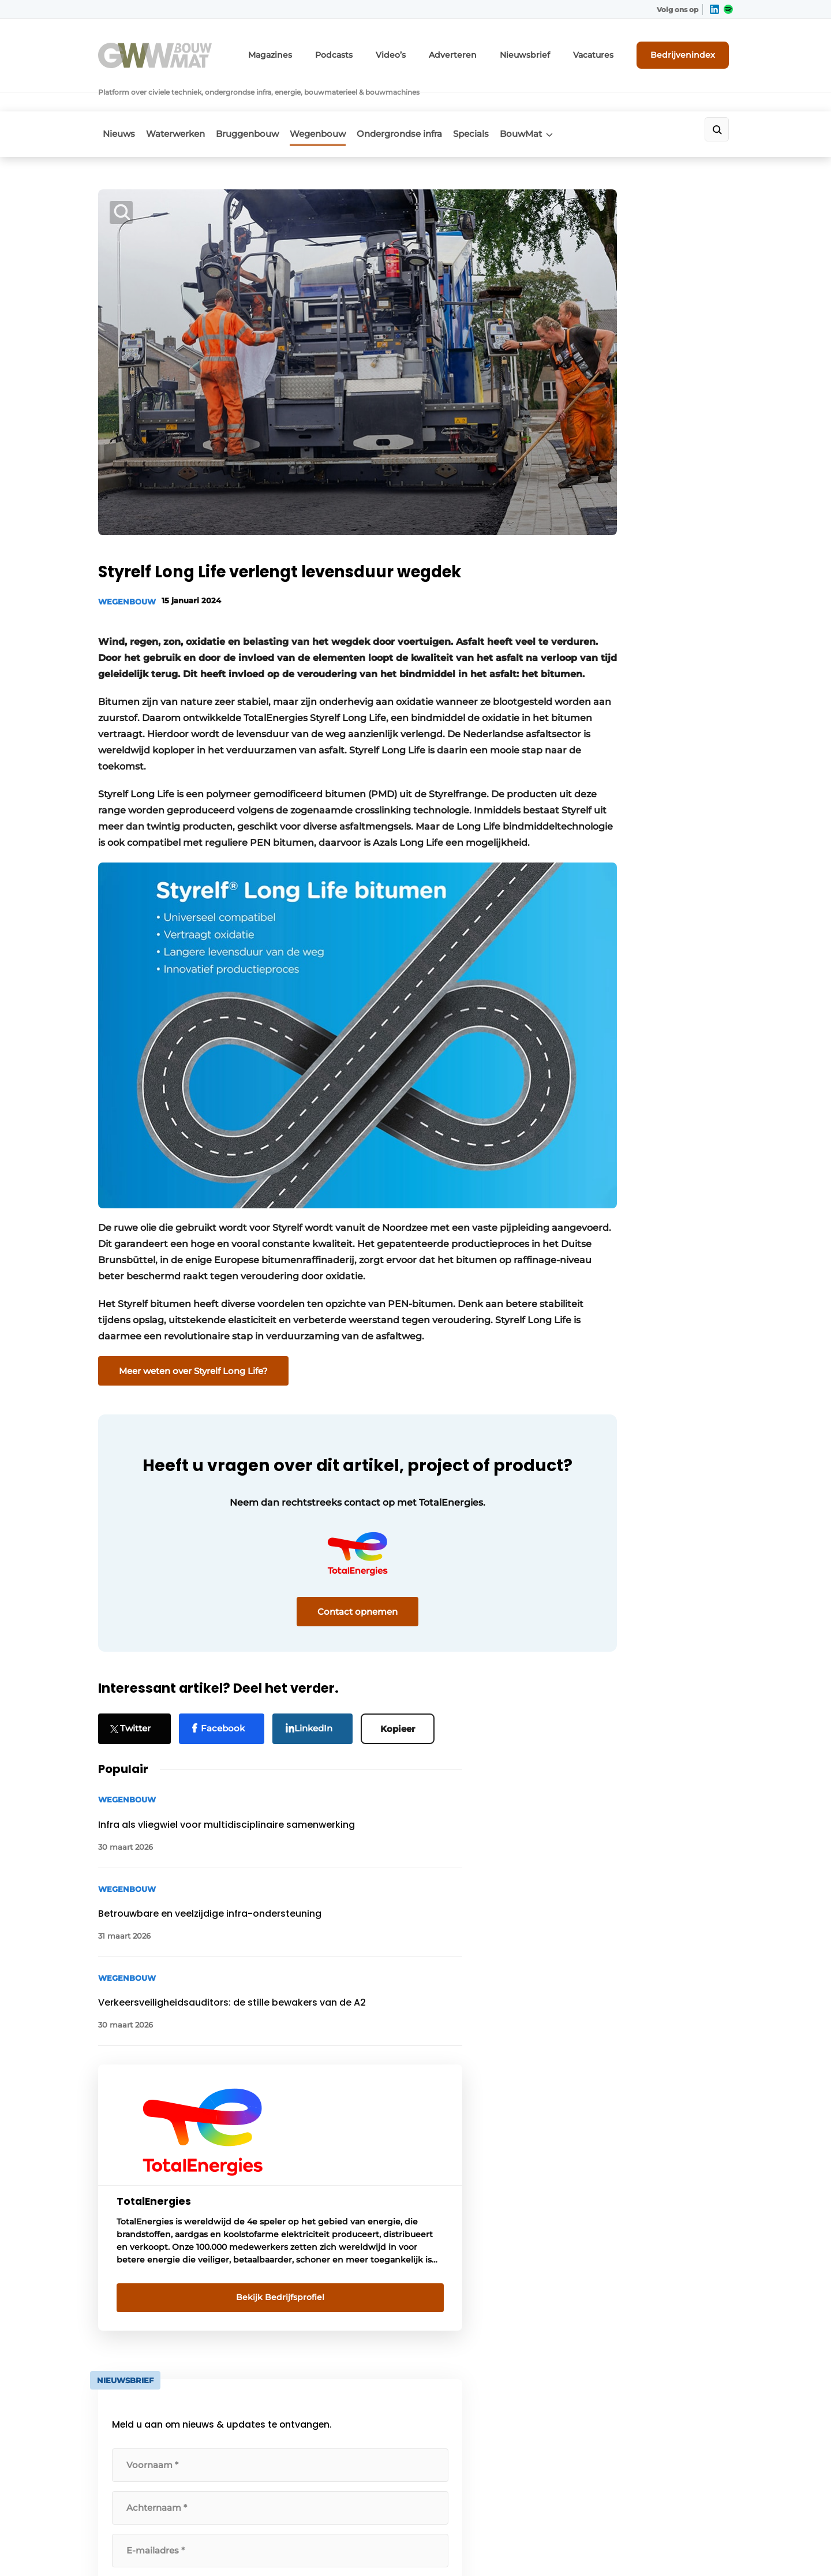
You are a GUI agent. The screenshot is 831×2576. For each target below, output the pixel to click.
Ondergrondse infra (424, 101)
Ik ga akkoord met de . (640, 1012)
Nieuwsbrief (545, 50)
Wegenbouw (336, 101)
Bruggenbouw (257, 101)
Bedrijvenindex (690, 50)
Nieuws (114, 101)
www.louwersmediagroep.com (668, 2475)
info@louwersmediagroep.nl (663, 2242)
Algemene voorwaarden (628, 2547)
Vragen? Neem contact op (637, 2054)
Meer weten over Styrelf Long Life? (193, 1291)
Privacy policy (708, 2547)
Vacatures (606, 50)
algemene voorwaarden (639, 1018)
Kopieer (403, 1656)
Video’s (426, 50)
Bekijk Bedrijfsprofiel (644, 706)
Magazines (317, 50)
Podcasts (374, 50)
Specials (504, 101)
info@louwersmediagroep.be (664, 2415)
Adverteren (481, 50)
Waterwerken (178, 101)
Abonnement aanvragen (308, 2204)
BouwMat (561, 101)
